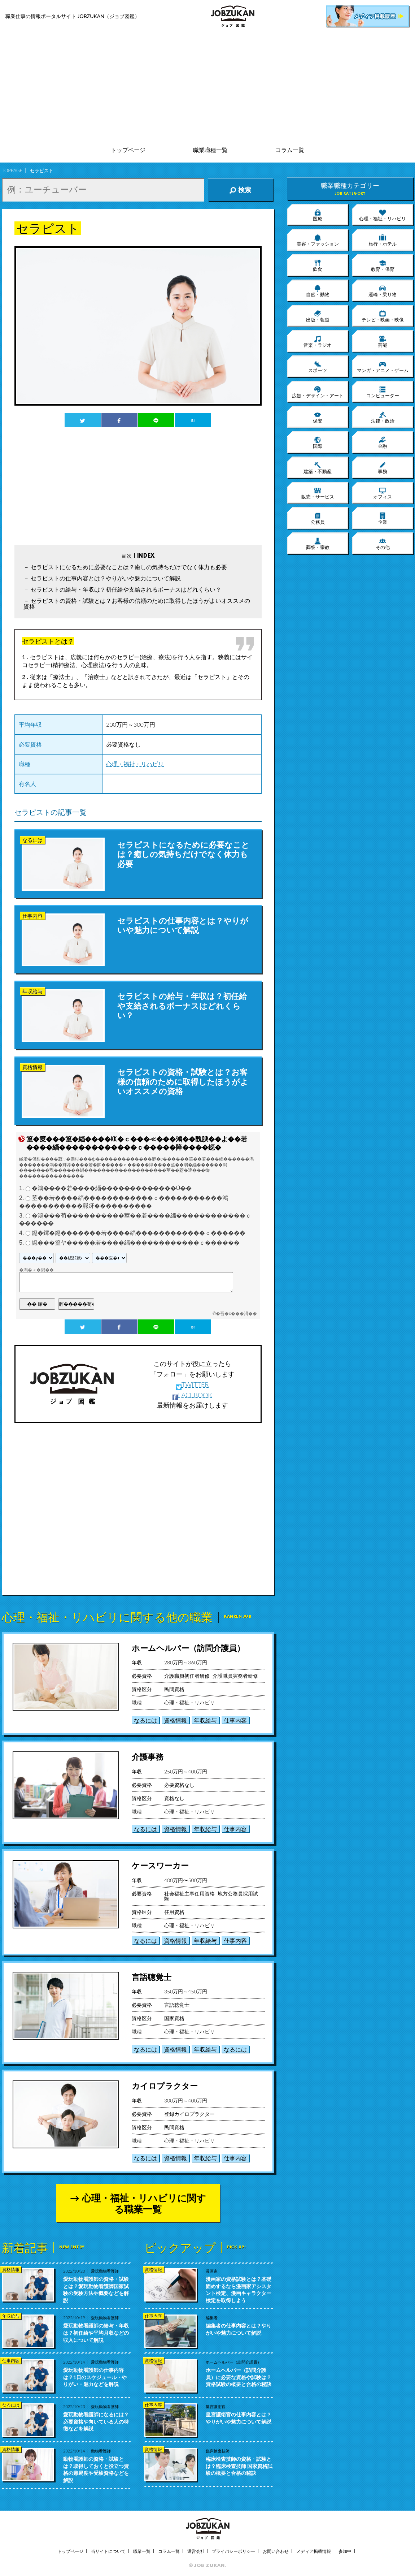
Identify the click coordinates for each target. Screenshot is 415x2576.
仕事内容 (235, 1720)
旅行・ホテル (382, 240)
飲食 (317, 265)
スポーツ (317, 366)
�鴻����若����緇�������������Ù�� (112, 1188)
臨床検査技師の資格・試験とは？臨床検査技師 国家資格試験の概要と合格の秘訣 (239, 2466)
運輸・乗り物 (382, 290)
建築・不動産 (317, 467)
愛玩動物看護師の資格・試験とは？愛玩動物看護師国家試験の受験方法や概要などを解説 (96, 2289)
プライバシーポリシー (233, 2551)
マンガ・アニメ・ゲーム (383, 366)
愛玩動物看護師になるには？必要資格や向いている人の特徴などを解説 (96, 2421)
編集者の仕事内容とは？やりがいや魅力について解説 (238, 2329)
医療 (317, 214)
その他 (383, 543)
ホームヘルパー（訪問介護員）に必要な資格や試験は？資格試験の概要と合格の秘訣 (238, 2377)
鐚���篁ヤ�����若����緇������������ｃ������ (136, 1243)
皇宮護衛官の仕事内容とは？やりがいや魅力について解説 (238, 2418)
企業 (382, 518)
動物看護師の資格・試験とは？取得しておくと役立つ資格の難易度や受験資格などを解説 (96, 2469)
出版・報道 (317, 316)
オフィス (382, 493)
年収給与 (205, 1720)
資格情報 (175, 1720)
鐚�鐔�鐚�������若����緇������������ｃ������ (138, 1233)
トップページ (128, 150)
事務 (382, 467)
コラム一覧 (289, 150)
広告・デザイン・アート (318, 391)
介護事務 (147, 1757)
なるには (145, 1720)
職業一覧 (141, 2551)
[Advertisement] (208, 86)
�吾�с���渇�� (236, 1313)
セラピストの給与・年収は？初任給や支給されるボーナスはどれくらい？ (126, 589)
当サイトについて (108, 2551)
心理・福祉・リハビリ (135, 763)
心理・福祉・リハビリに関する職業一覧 (144, 2203)
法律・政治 (382, 417)
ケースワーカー (160, 1865)
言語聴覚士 (151, 1977)
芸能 (382, 341)
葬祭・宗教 (317, 543)
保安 (317, 417)
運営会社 (196, 2551)
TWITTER (192, 1384)
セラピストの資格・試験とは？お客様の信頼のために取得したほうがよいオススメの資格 (136, 603)
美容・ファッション (318, 240)
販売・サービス (317, 493)
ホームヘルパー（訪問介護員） (188, 1648)
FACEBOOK (192, 1395)
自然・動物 (317, 290)
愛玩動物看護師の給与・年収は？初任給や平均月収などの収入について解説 (96, 2332)
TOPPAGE (12, 170)
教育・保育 (382, 265)
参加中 (344, 2551)
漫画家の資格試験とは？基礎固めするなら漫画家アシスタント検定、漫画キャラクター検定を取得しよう (238, 2289)
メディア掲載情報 (313, 2551)
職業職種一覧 (210, 150)
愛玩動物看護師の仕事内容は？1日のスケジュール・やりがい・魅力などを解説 (95, 2377)
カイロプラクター (165, 2086)
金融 (382, 442)
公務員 (318, 518)
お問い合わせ (276, 2551)
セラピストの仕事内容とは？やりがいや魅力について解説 (106, 578)
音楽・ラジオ (317, 341)
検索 (240, 190)
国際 (317, 442)
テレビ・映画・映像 (383, 316)
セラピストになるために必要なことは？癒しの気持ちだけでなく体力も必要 (129, 566)
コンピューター (382, 391)
